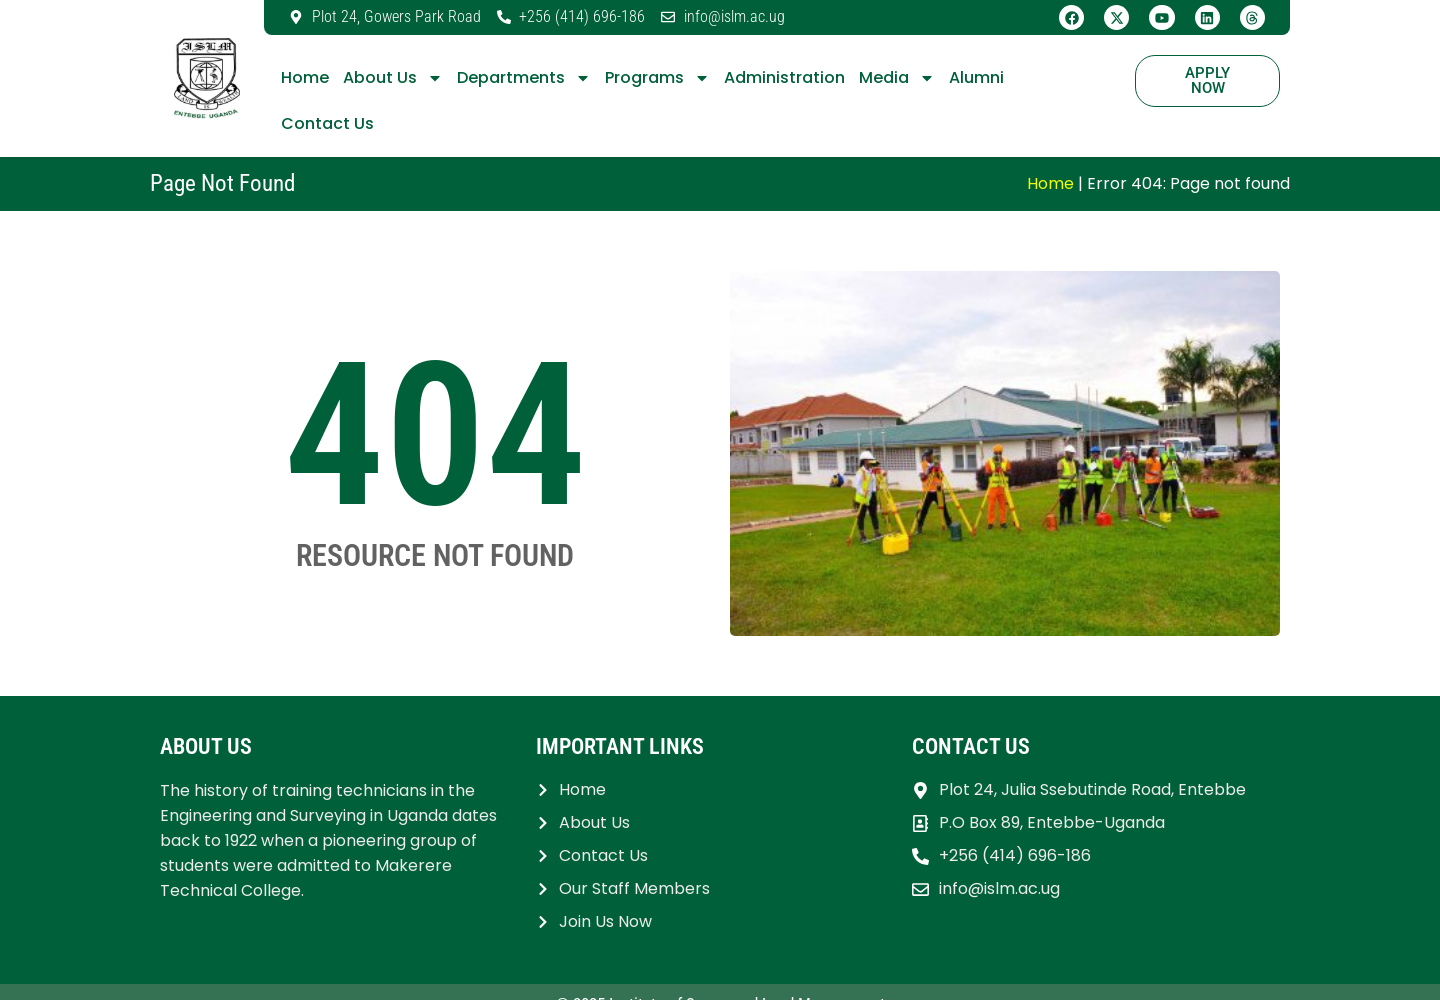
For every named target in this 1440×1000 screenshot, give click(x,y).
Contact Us (327, 123)
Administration (784, 77)
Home (305, 77)
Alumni (976, 77)
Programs (657, 78)
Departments (524, 78)
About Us (393, 78)
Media (897, 78)
